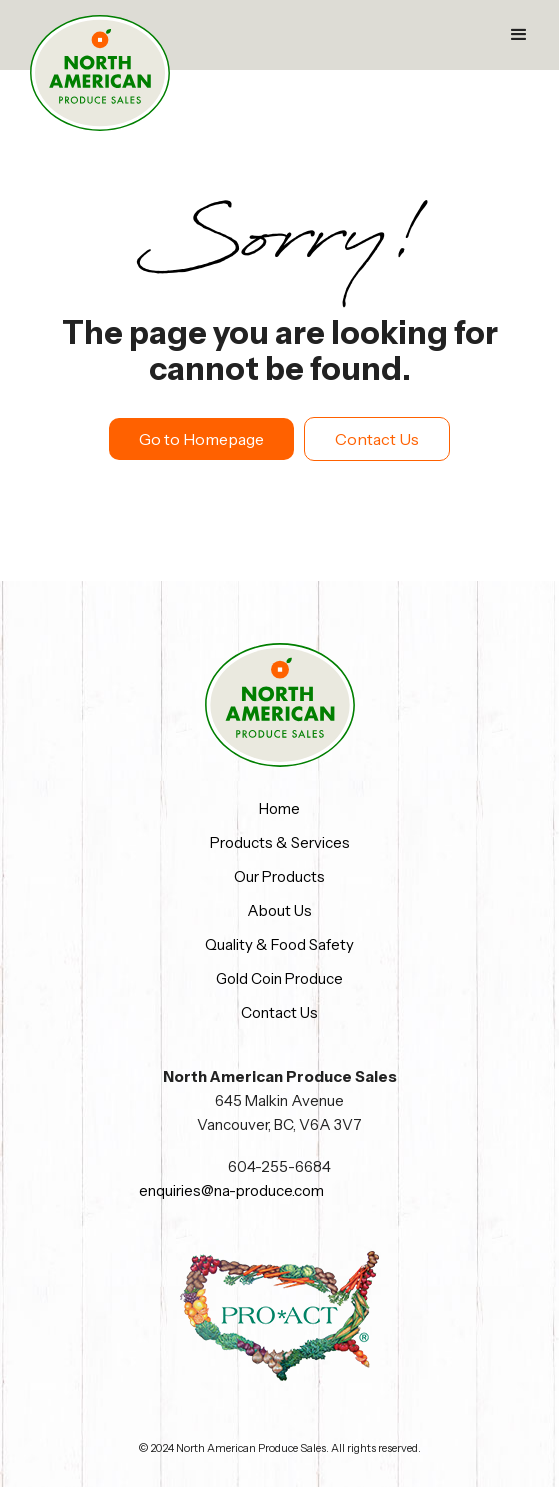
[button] (519, 35)
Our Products (279, 876)
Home (279, 808)
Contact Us (377, 439)
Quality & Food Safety (279, 944)
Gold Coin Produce (279, 978)
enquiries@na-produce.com (231, 1190)
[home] (100, 73)
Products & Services (280, 842)
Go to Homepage (201, 439)
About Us (279, 910)
